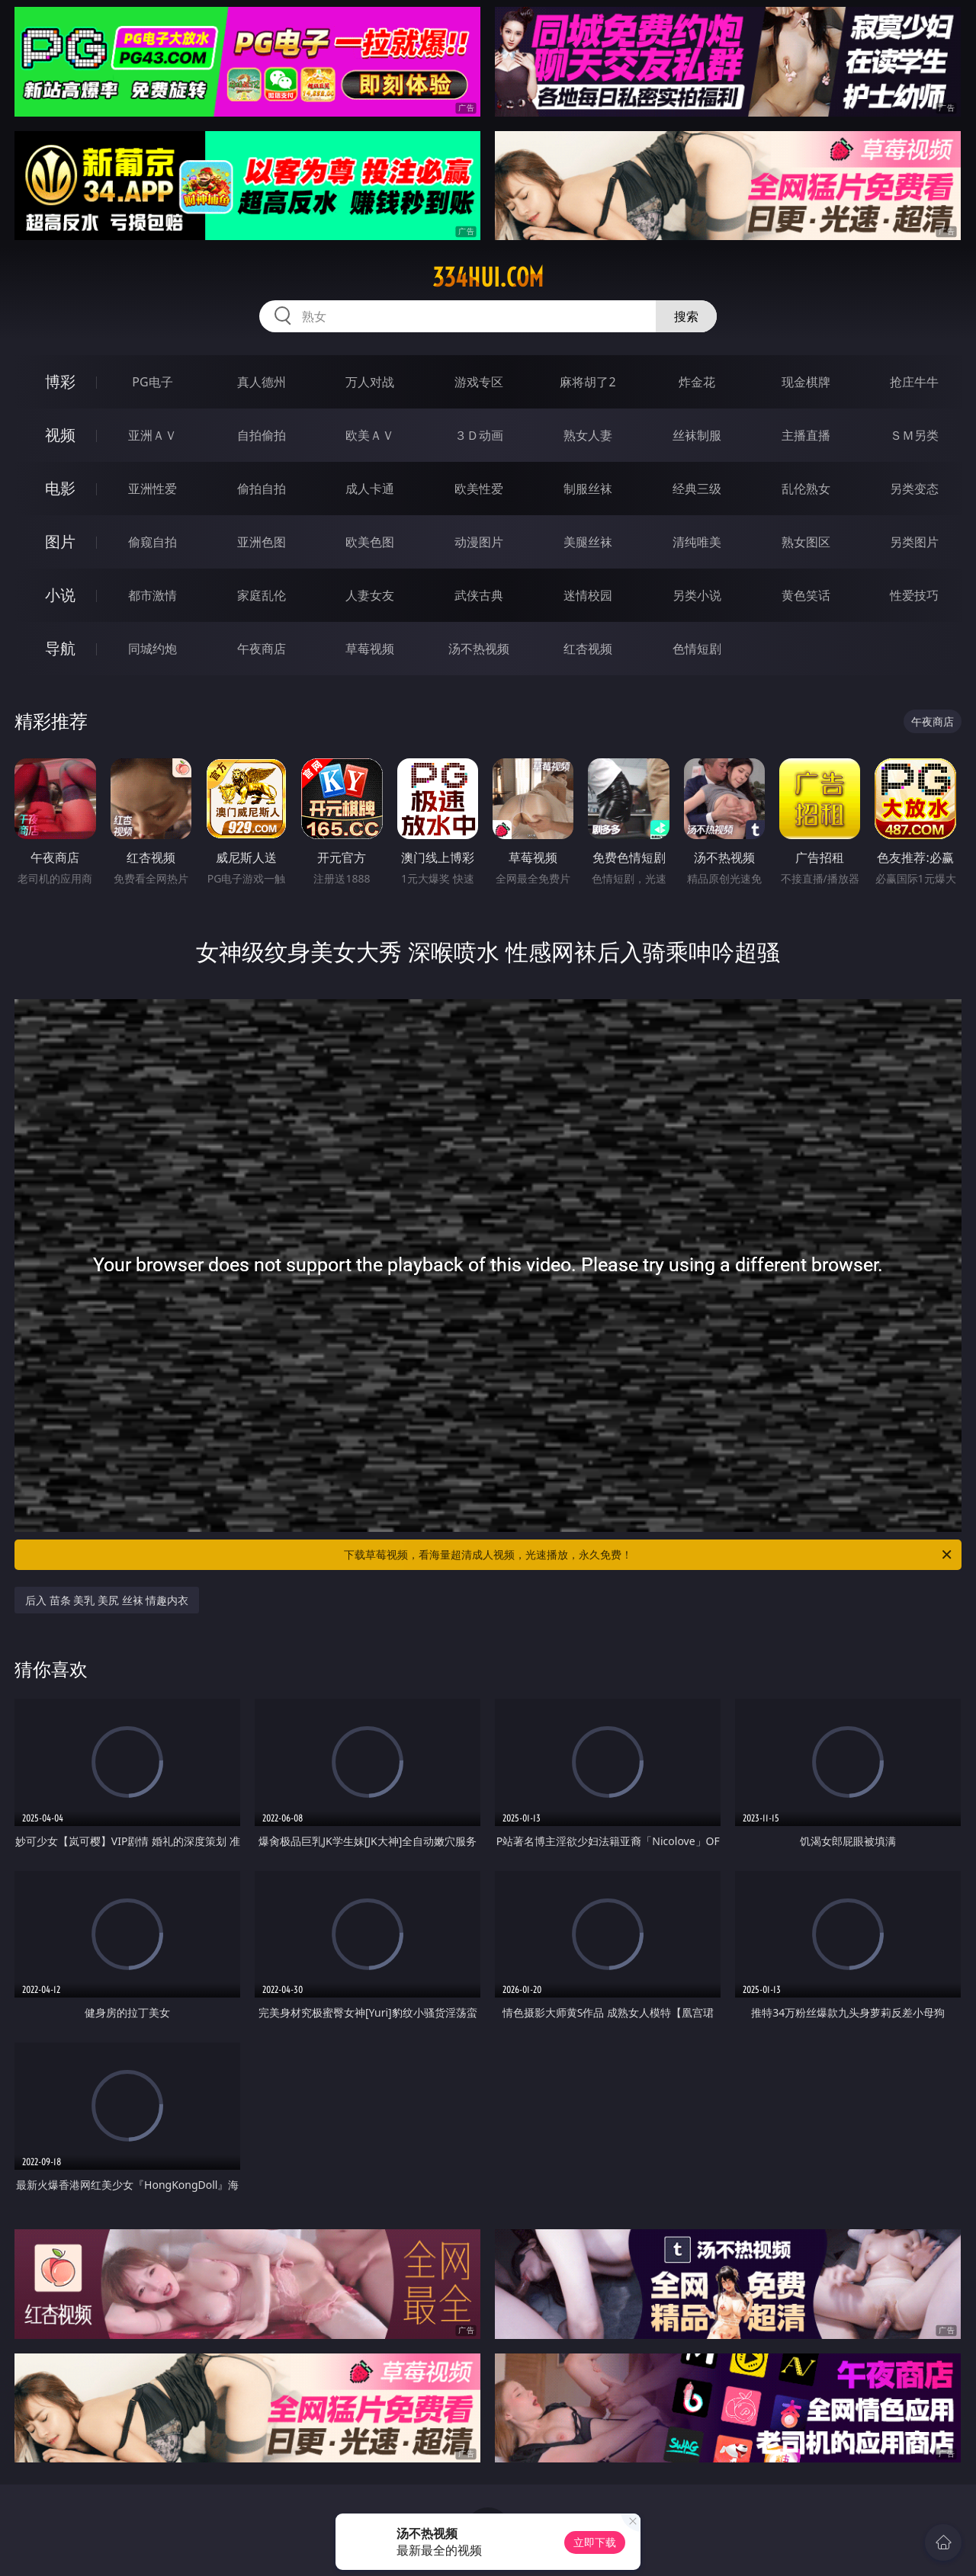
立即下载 (594, 2542)
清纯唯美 (697, 541)
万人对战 (369, 381)
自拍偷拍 (261, 435)
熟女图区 (806, 541)
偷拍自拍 (261, 488)
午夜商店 (261, 648)
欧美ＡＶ (369, 435)
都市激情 (152, 595)
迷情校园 (587, 595)
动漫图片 (478, 541)
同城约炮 (152, 648)
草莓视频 (369, 648)
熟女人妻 (587, 435)
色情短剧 (697, 648)
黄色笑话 (806, 595)
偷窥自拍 (152, 541)
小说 (60, 595)
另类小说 (697, 595)
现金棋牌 (806, 381)
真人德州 (261, 381)
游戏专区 (478, 381)
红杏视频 (587, 648)
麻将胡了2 (587, 381)
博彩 (60, 381)
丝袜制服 (697, 435)
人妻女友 (369, 595)
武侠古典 (478, 595)
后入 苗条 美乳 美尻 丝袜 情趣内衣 (106, 1600)
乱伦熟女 (806, 488)
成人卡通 (369, 488)
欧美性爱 (478, 488)
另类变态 (914, 488)
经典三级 (697, 488)
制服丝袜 (587, 488)
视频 (60, 435)
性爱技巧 (914, 595)
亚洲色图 (261, 541)
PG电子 (152, 381)
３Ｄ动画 (478, 435)
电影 (60, 488)
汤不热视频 (478, 648)
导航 (60, 648)
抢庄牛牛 (914, 381)
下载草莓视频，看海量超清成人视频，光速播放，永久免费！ (649, 1555)
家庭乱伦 (261, 595)
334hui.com (488, 277)
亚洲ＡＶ (152, 435)
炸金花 (697, 381)
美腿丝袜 (587, 541)
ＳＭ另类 (914, 435)
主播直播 (806, 435)
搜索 (686, 316)
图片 (60, 541)
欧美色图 (369, 541)
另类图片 (914, 541)
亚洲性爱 (152, 488)
